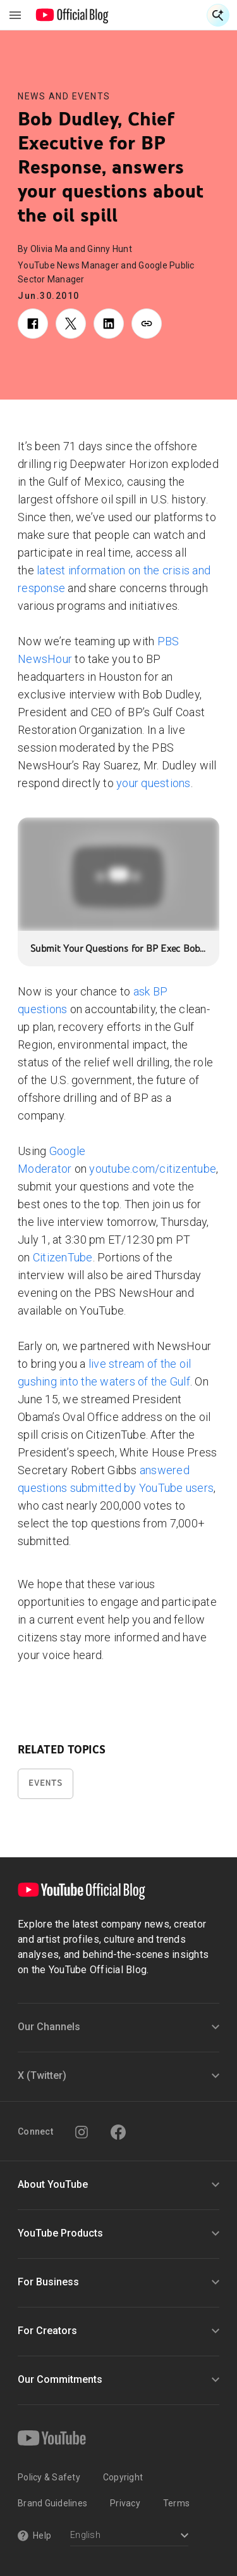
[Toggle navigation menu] (15, 15)
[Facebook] (118, 2132)
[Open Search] (218, 15)
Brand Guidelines (52, 2503)
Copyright (123, 2477)
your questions (153, 783)
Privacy (125, 2503)
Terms (176, 2503)
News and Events (64, 96)
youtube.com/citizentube (152, 1168)
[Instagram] (81, 2132)
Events (45, 1782)
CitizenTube (63, 1257)
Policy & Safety (49, 2477)
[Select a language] (129, 2536)
